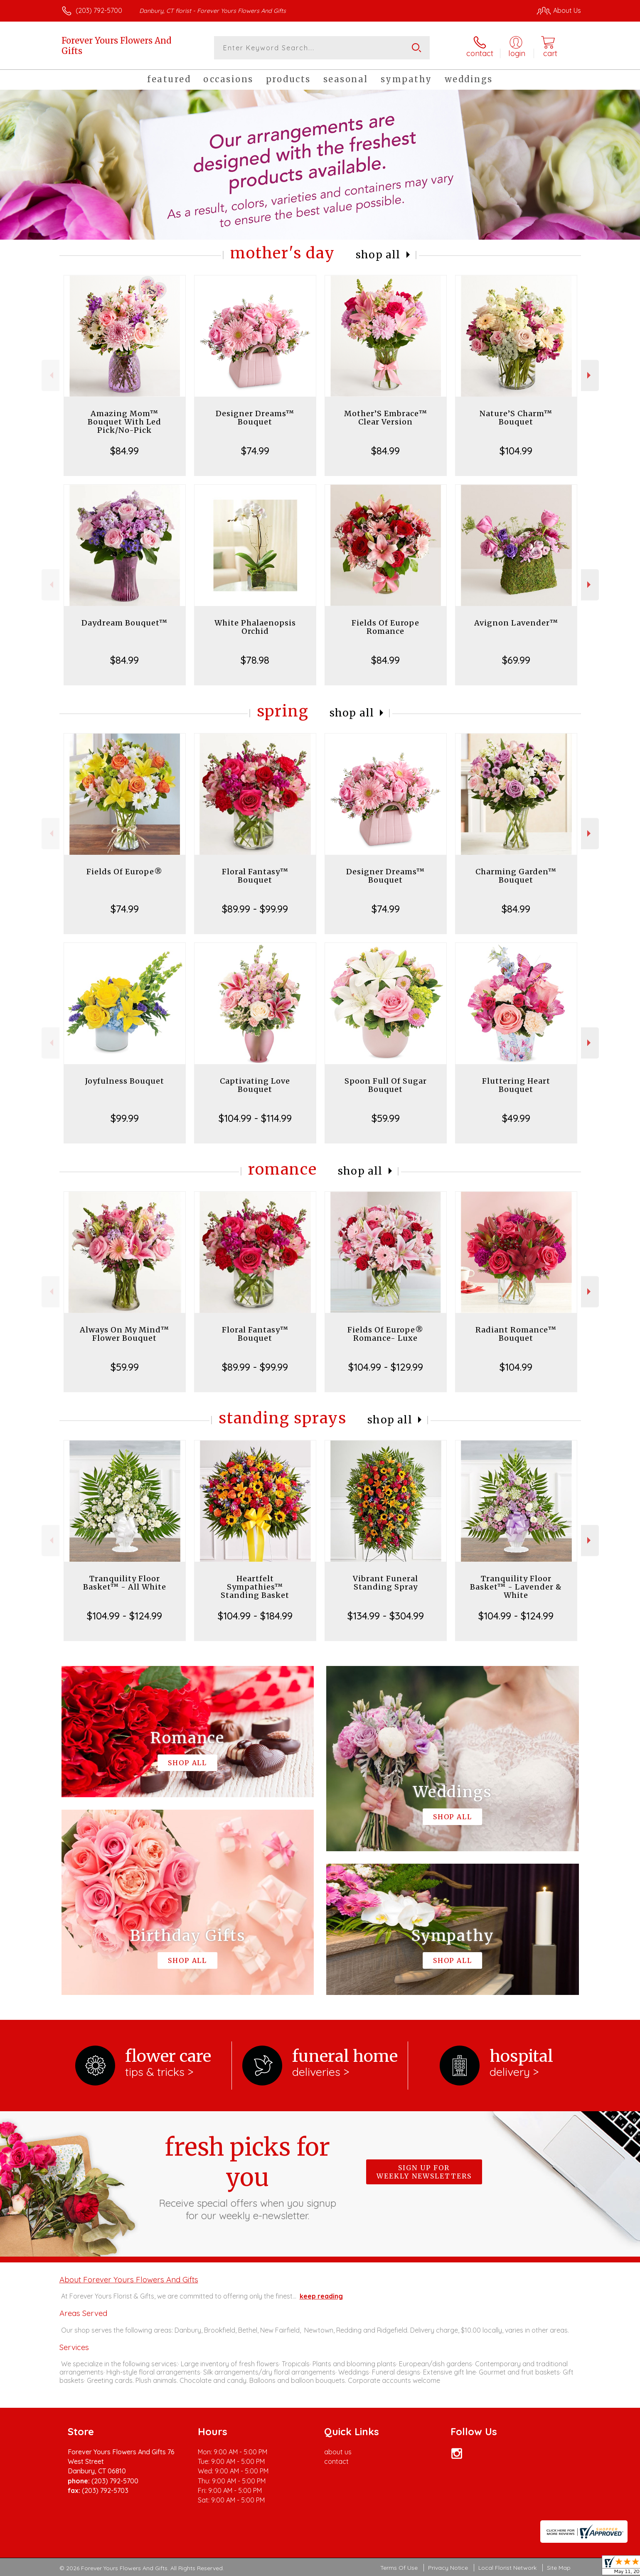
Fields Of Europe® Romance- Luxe (385, 1334)
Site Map (559, 2567)
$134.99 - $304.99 (385, 1615)
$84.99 (124, 450)
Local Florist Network (507, 2567)
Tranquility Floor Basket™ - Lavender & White (516, 1587)
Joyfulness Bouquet (124, 1081)
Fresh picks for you (247, 2177)
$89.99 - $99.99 (255, 909)
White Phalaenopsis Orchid (255, 627)
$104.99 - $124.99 (124, 1615)
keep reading (321, 2296)
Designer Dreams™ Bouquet (255, 418)
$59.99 (386, 1118)
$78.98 (255, 660)
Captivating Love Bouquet (255, 1085)
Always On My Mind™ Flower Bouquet (124, 1334)
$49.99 (516, 1118)
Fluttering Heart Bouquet (516, 1085)
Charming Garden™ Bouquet (515, 876)
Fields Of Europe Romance (385, 627)
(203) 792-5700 (99, 10)
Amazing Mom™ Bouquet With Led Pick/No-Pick (124, 422)
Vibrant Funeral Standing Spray (385, 1583)
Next (590, 375)
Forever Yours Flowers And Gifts (116, 45)
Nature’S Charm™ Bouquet (516, 418)
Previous (50, 375)
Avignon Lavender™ (516, 623)
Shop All (378, 254)
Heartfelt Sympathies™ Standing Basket (255, 1587)
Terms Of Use (399, 2567)
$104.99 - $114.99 (255, 1118)
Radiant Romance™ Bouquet (515, 1334)
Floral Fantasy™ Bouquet (255, 876)
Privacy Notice (448, 2567)
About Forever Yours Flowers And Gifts (128, 2279)
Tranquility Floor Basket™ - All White (124, 1583)
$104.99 (516, 450)
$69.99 (516, 660)
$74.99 (255, 450)
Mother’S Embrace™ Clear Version (385, 418)
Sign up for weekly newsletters (424, 2172)
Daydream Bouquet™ (124, 623)
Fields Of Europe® (124, 871)
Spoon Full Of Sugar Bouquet (386, 1085)
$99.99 (125, 1118)
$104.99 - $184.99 (255, 1615)
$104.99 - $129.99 (385, 1367)
